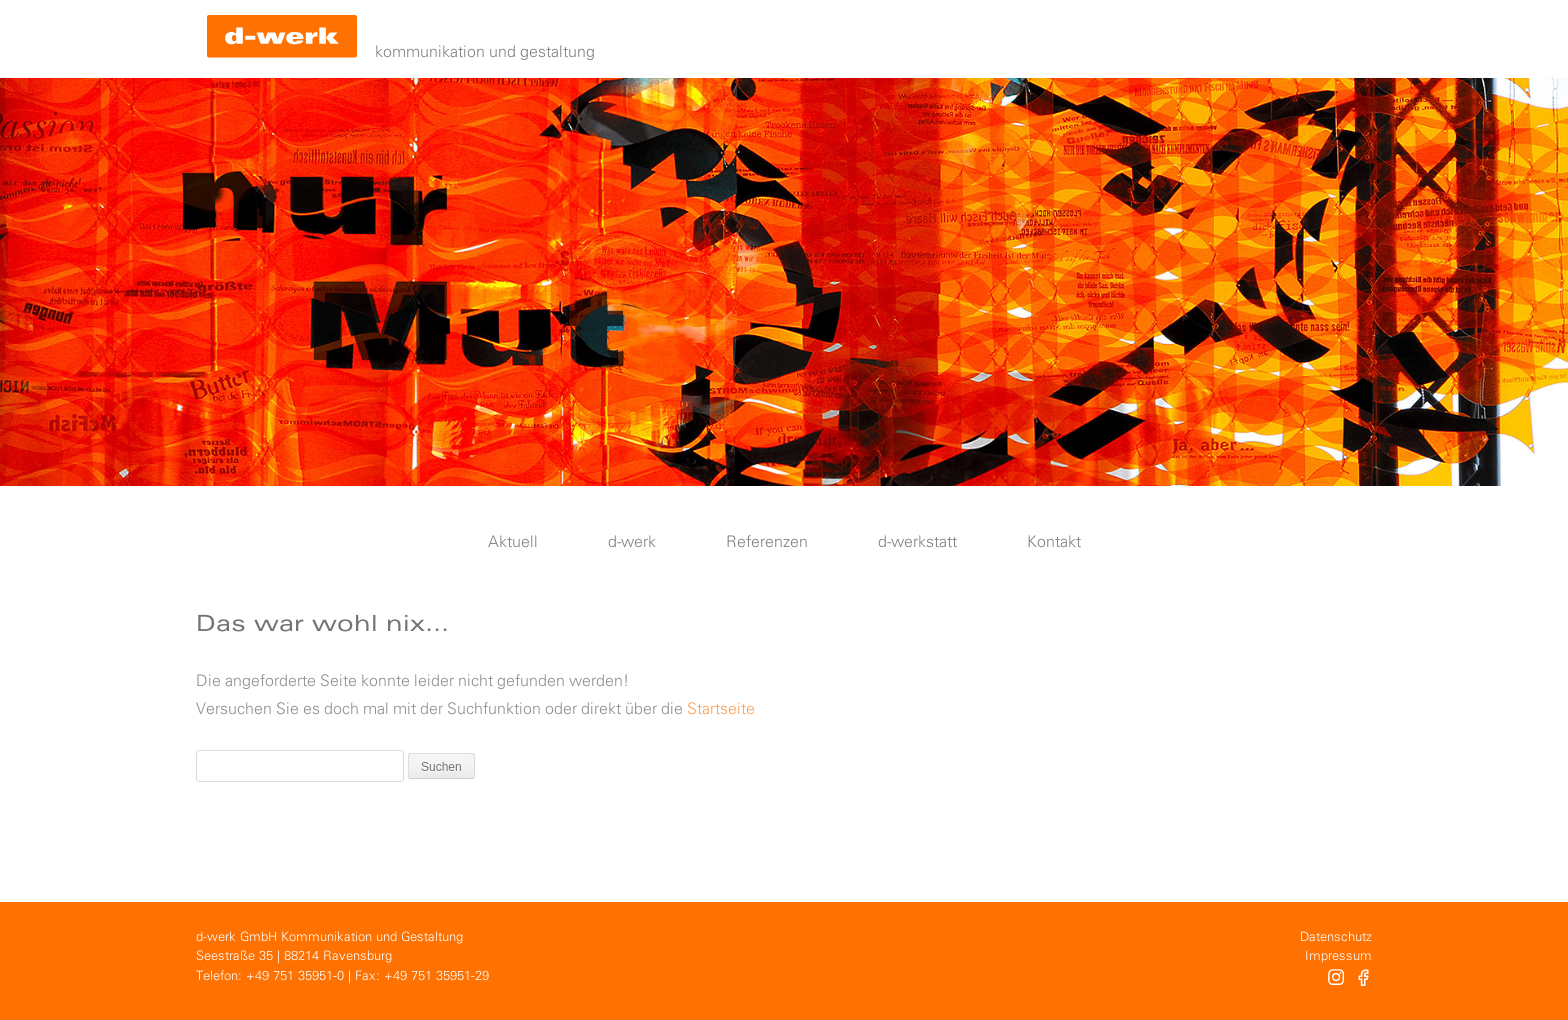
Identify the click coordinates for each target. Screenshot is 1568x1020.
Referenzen (767, 542)
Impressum (1338, 956)
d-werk (632, 542)
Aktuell (513, 542)
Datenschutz (1336, 937)
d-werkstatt (917, 542)
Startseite (721, 709)
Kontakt (1054, 542)
